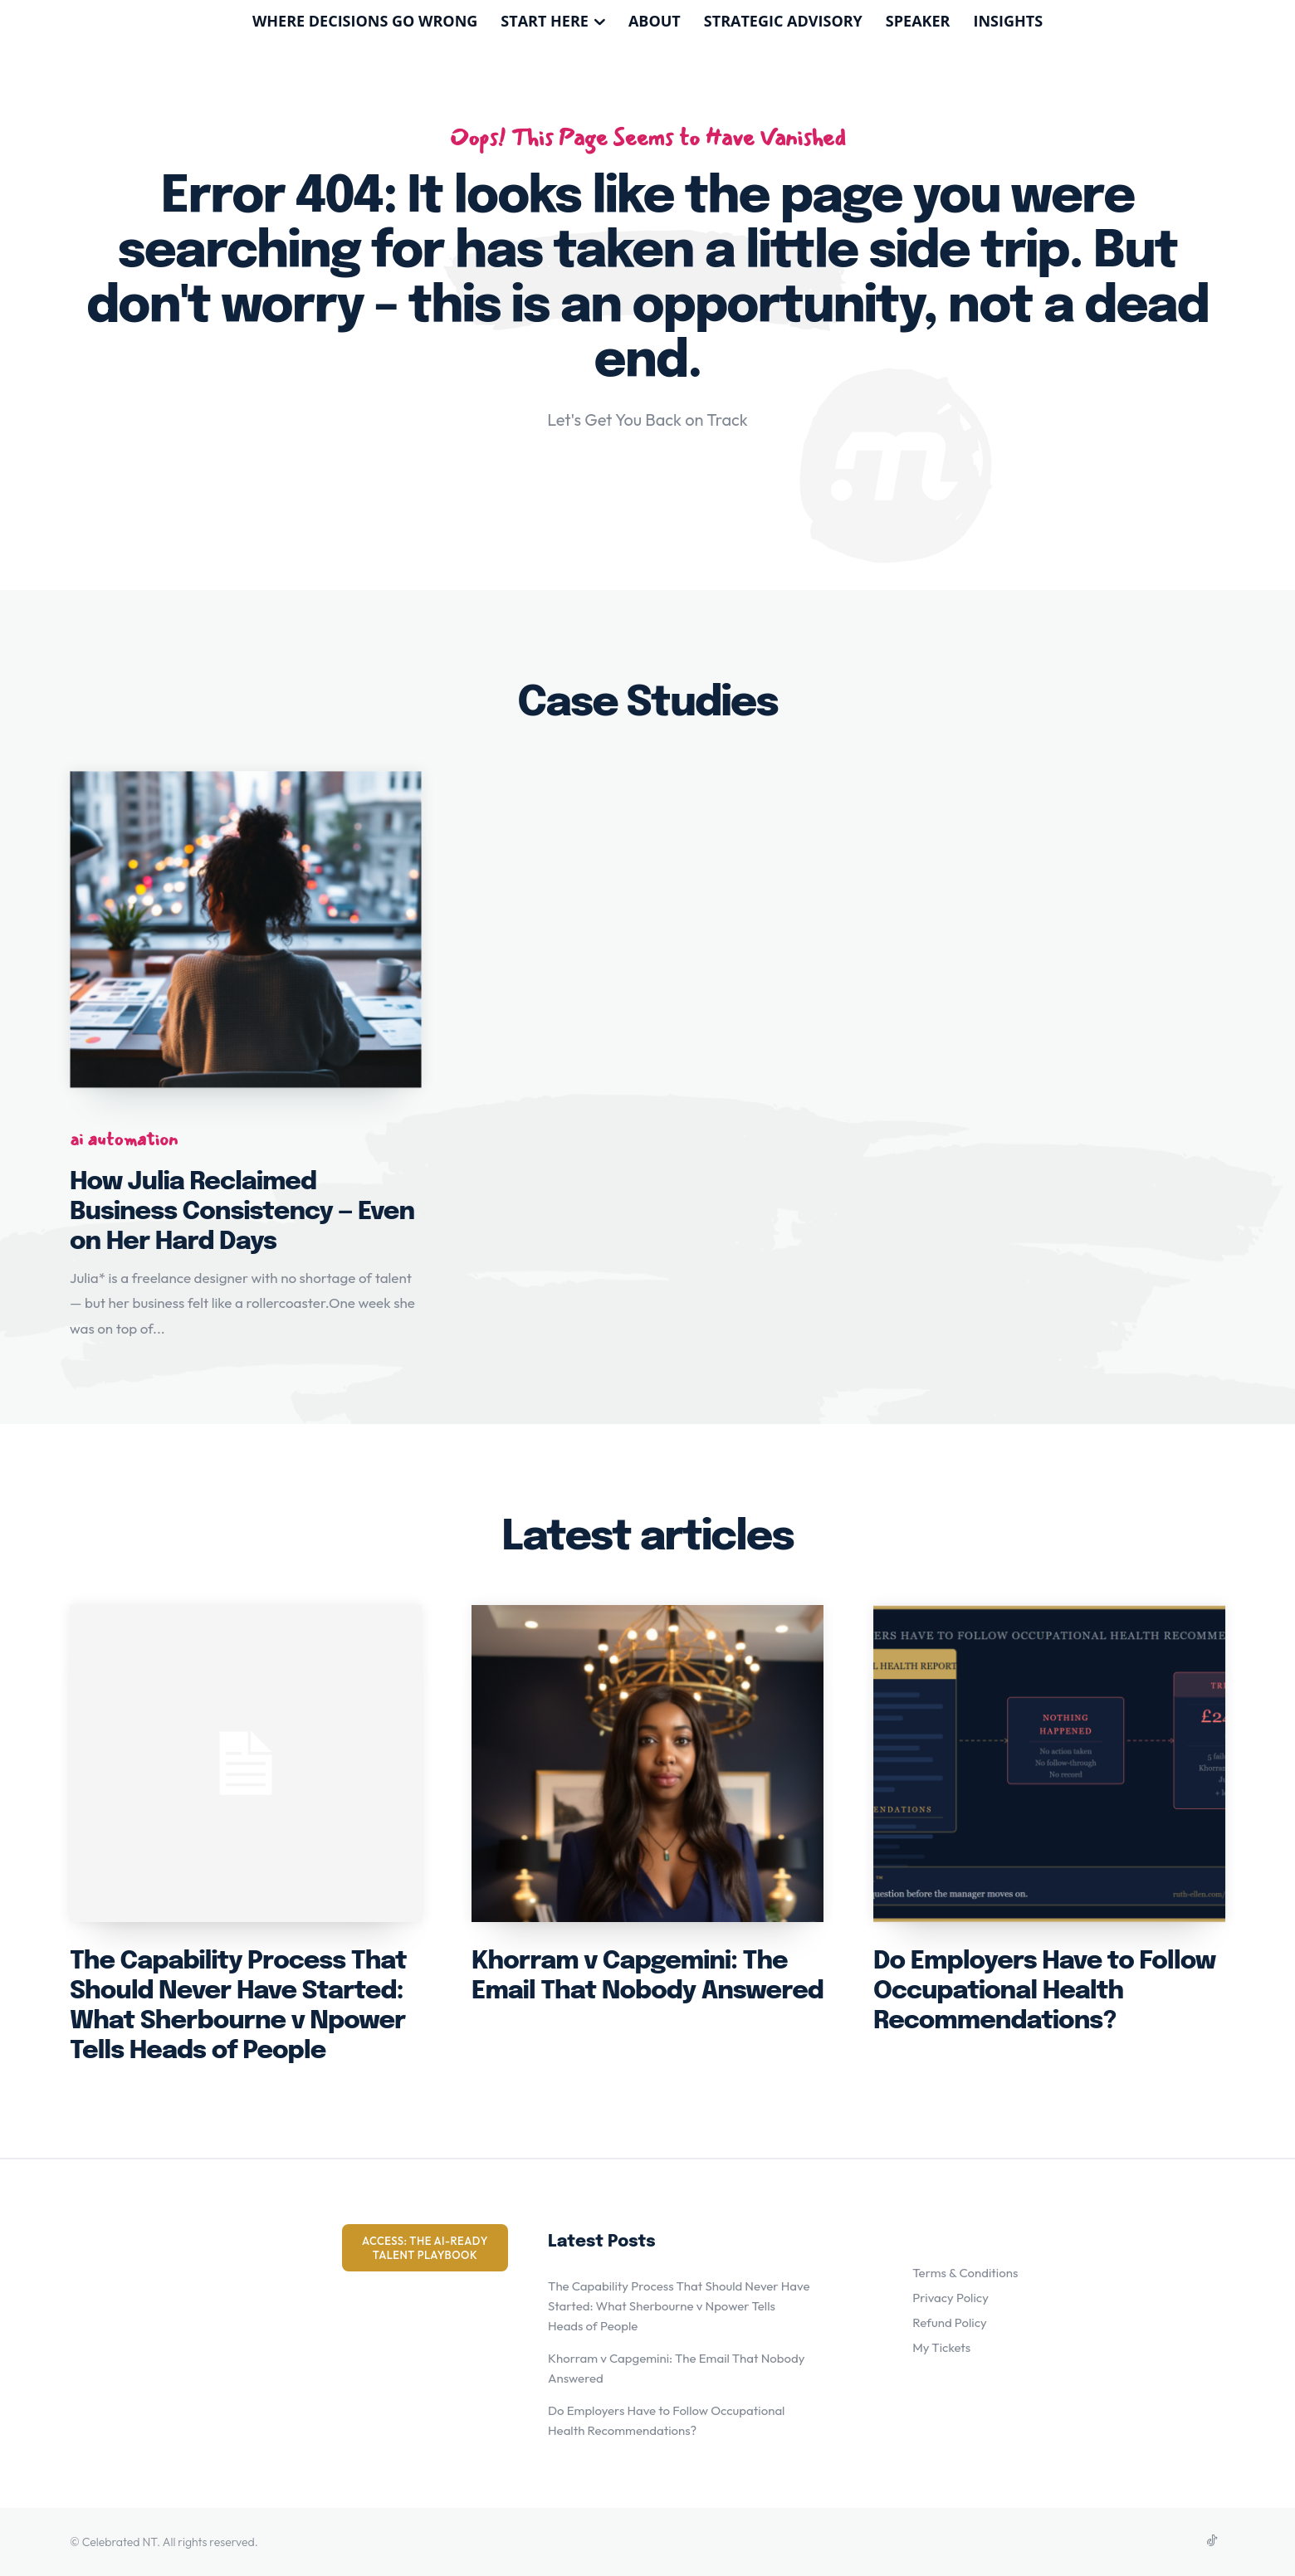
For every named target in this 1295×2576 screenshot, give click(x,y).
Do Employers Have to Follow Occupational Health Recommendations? (1044, 1991)
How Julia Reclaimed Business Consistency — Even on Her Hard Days (242, 1212)
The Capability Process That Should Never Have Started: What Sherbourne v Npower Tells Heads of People (679, 2306)
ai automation (124, 1139)
